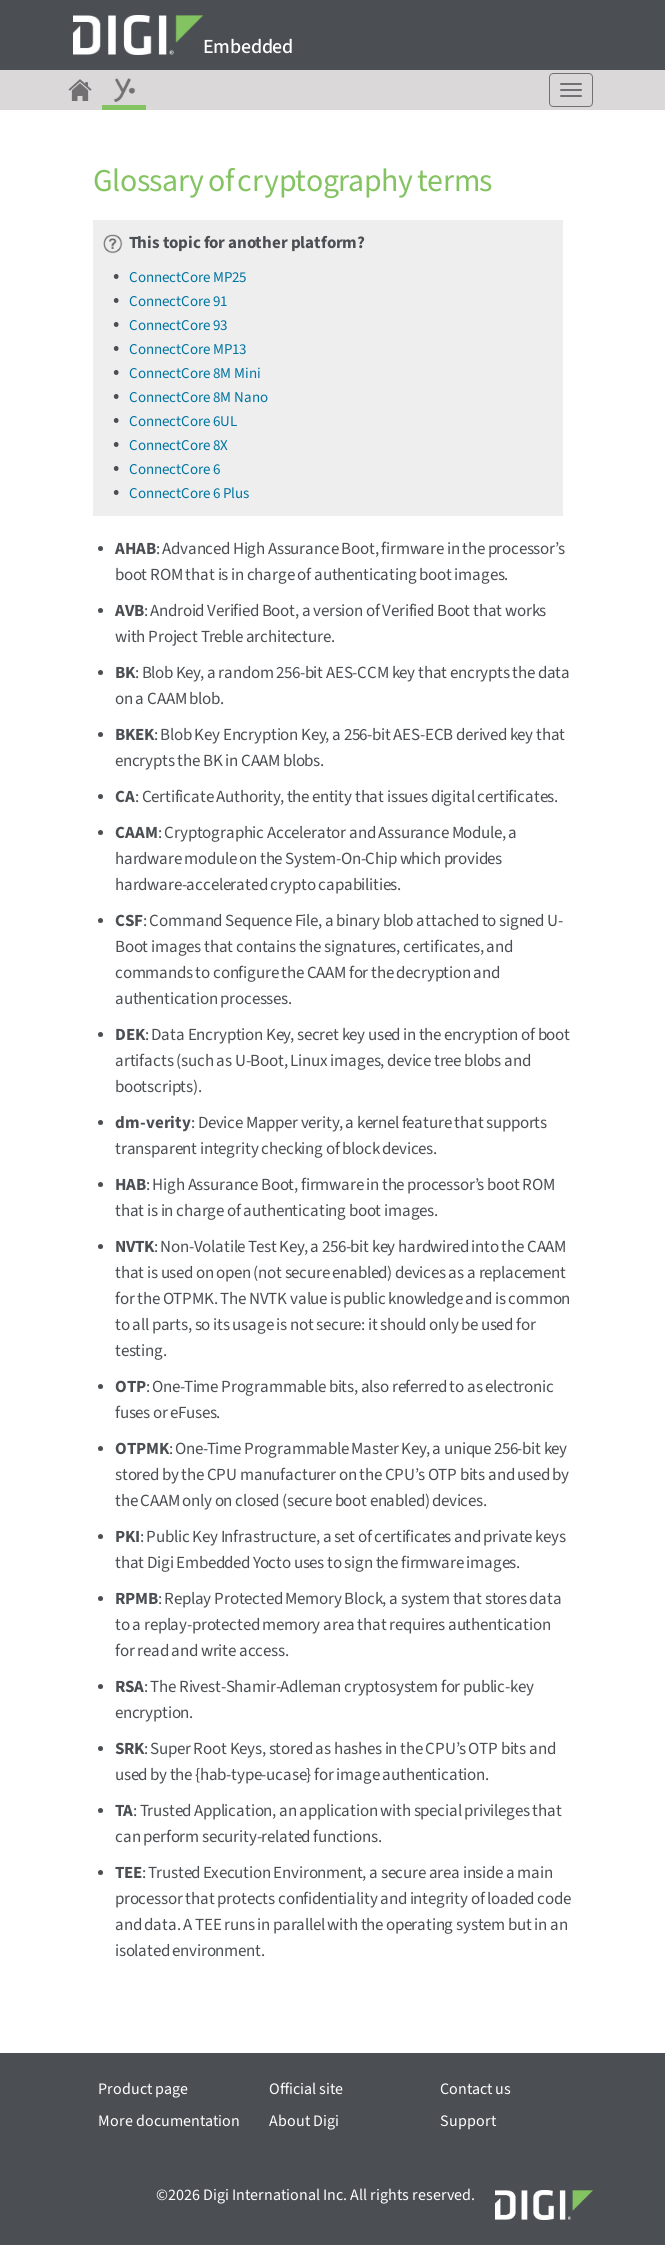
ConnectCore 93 (178, 325)
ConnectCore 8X (178, 445)
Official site (306, 2089)
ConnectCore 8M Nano (198, 397)
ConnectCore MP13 (187, 349)
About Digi (304, 2121)
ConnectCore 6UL (183, 421)
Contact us (475, 2089)
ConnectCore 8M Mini (195, 373)
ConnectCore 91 (178, 301)
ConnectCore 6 (174, 469)
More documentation (169, 2121)
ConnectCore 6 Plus (189, 493)
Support (468, 2121)
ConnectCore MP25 (187, 277)
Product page (143, 2089)
